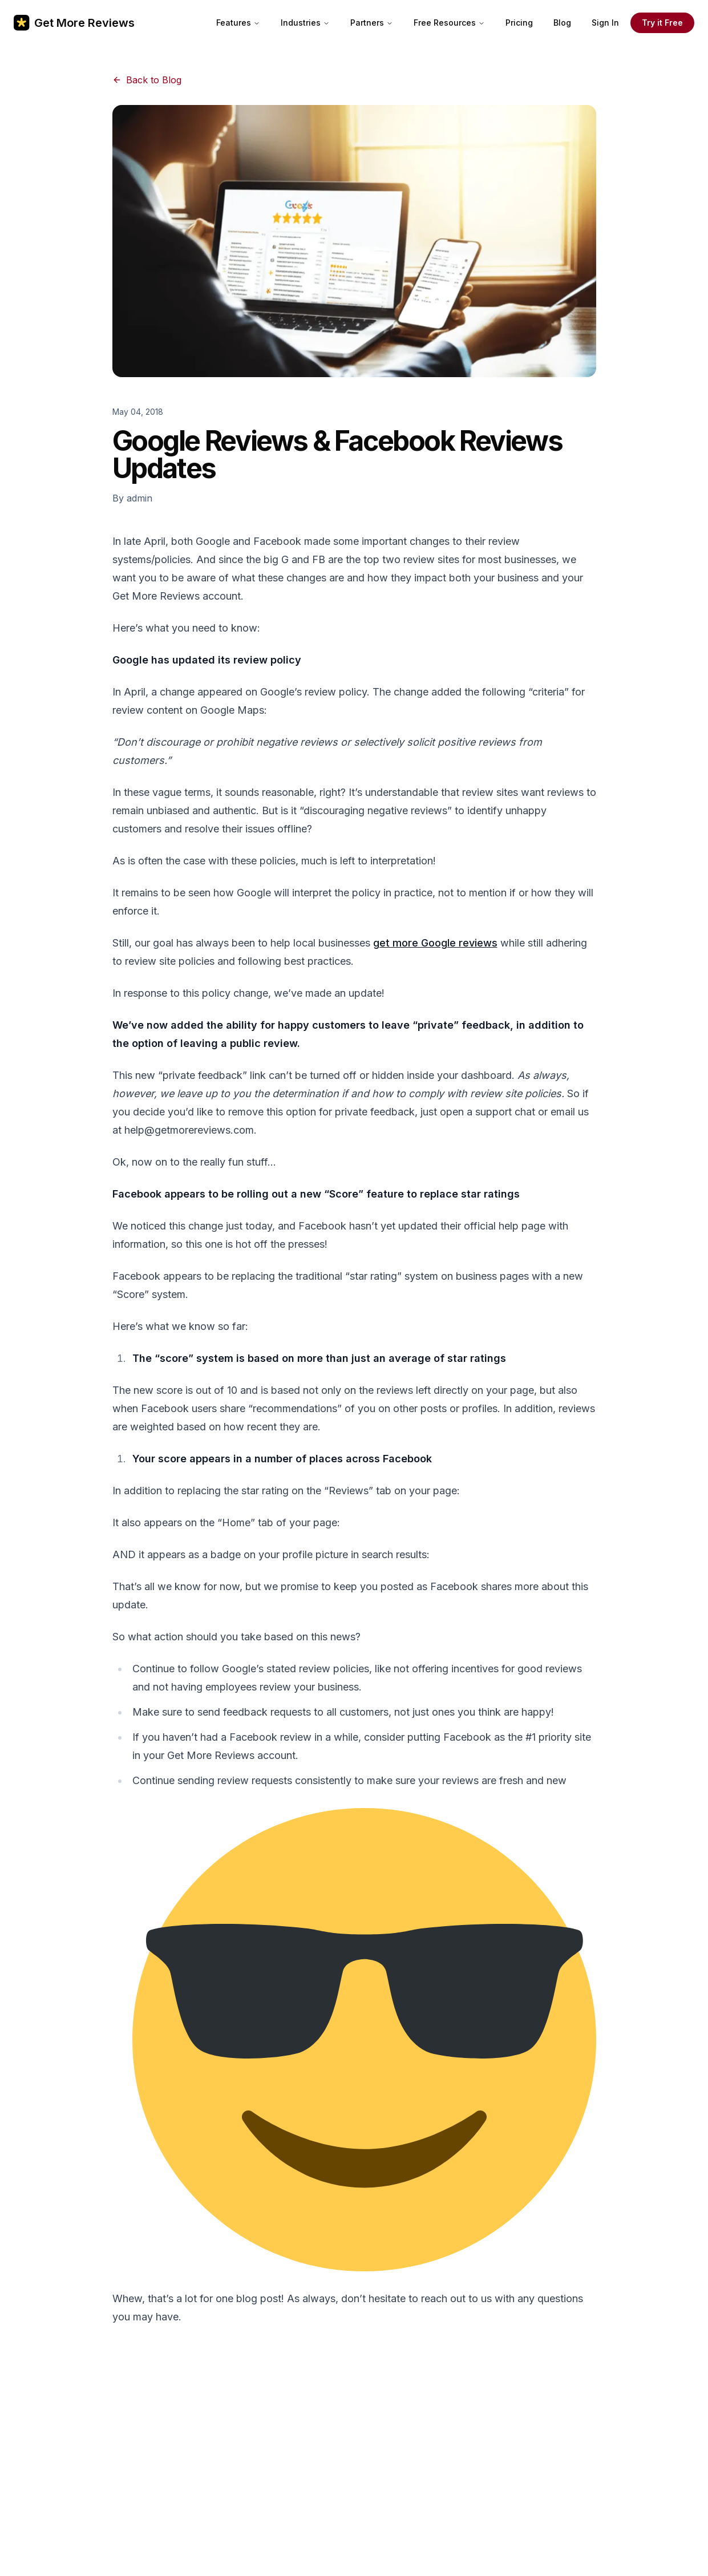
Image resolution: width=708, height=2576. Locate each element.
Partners (371, 22)
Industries (305, 22)
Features (238, 22)
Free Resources (449, 22)
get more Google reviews (435, 943)
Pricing (519, 22)
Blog (562, 22)
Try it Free (662, 22)
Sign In (605, 22)
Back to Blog (146, 80)
